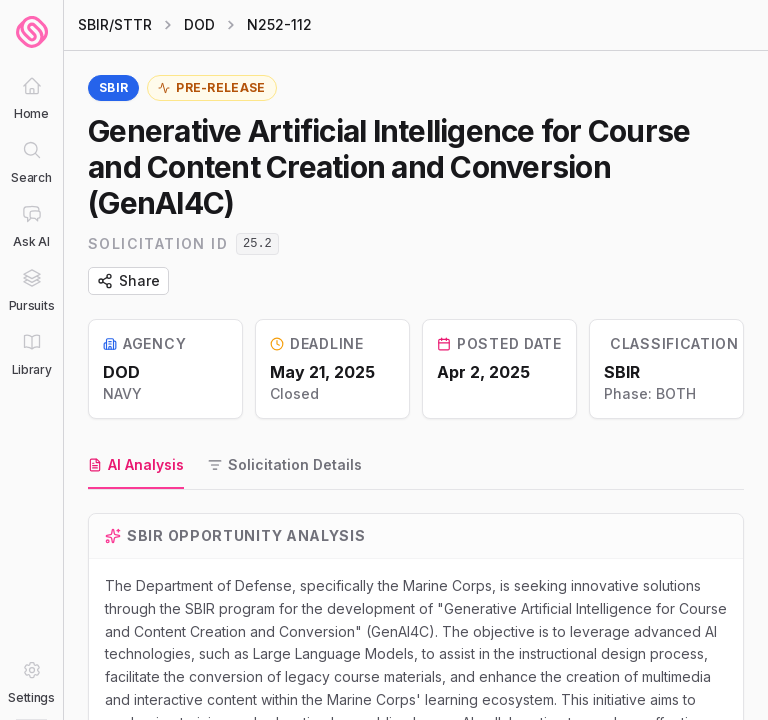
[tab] (136, 466)
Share (128, 280)
